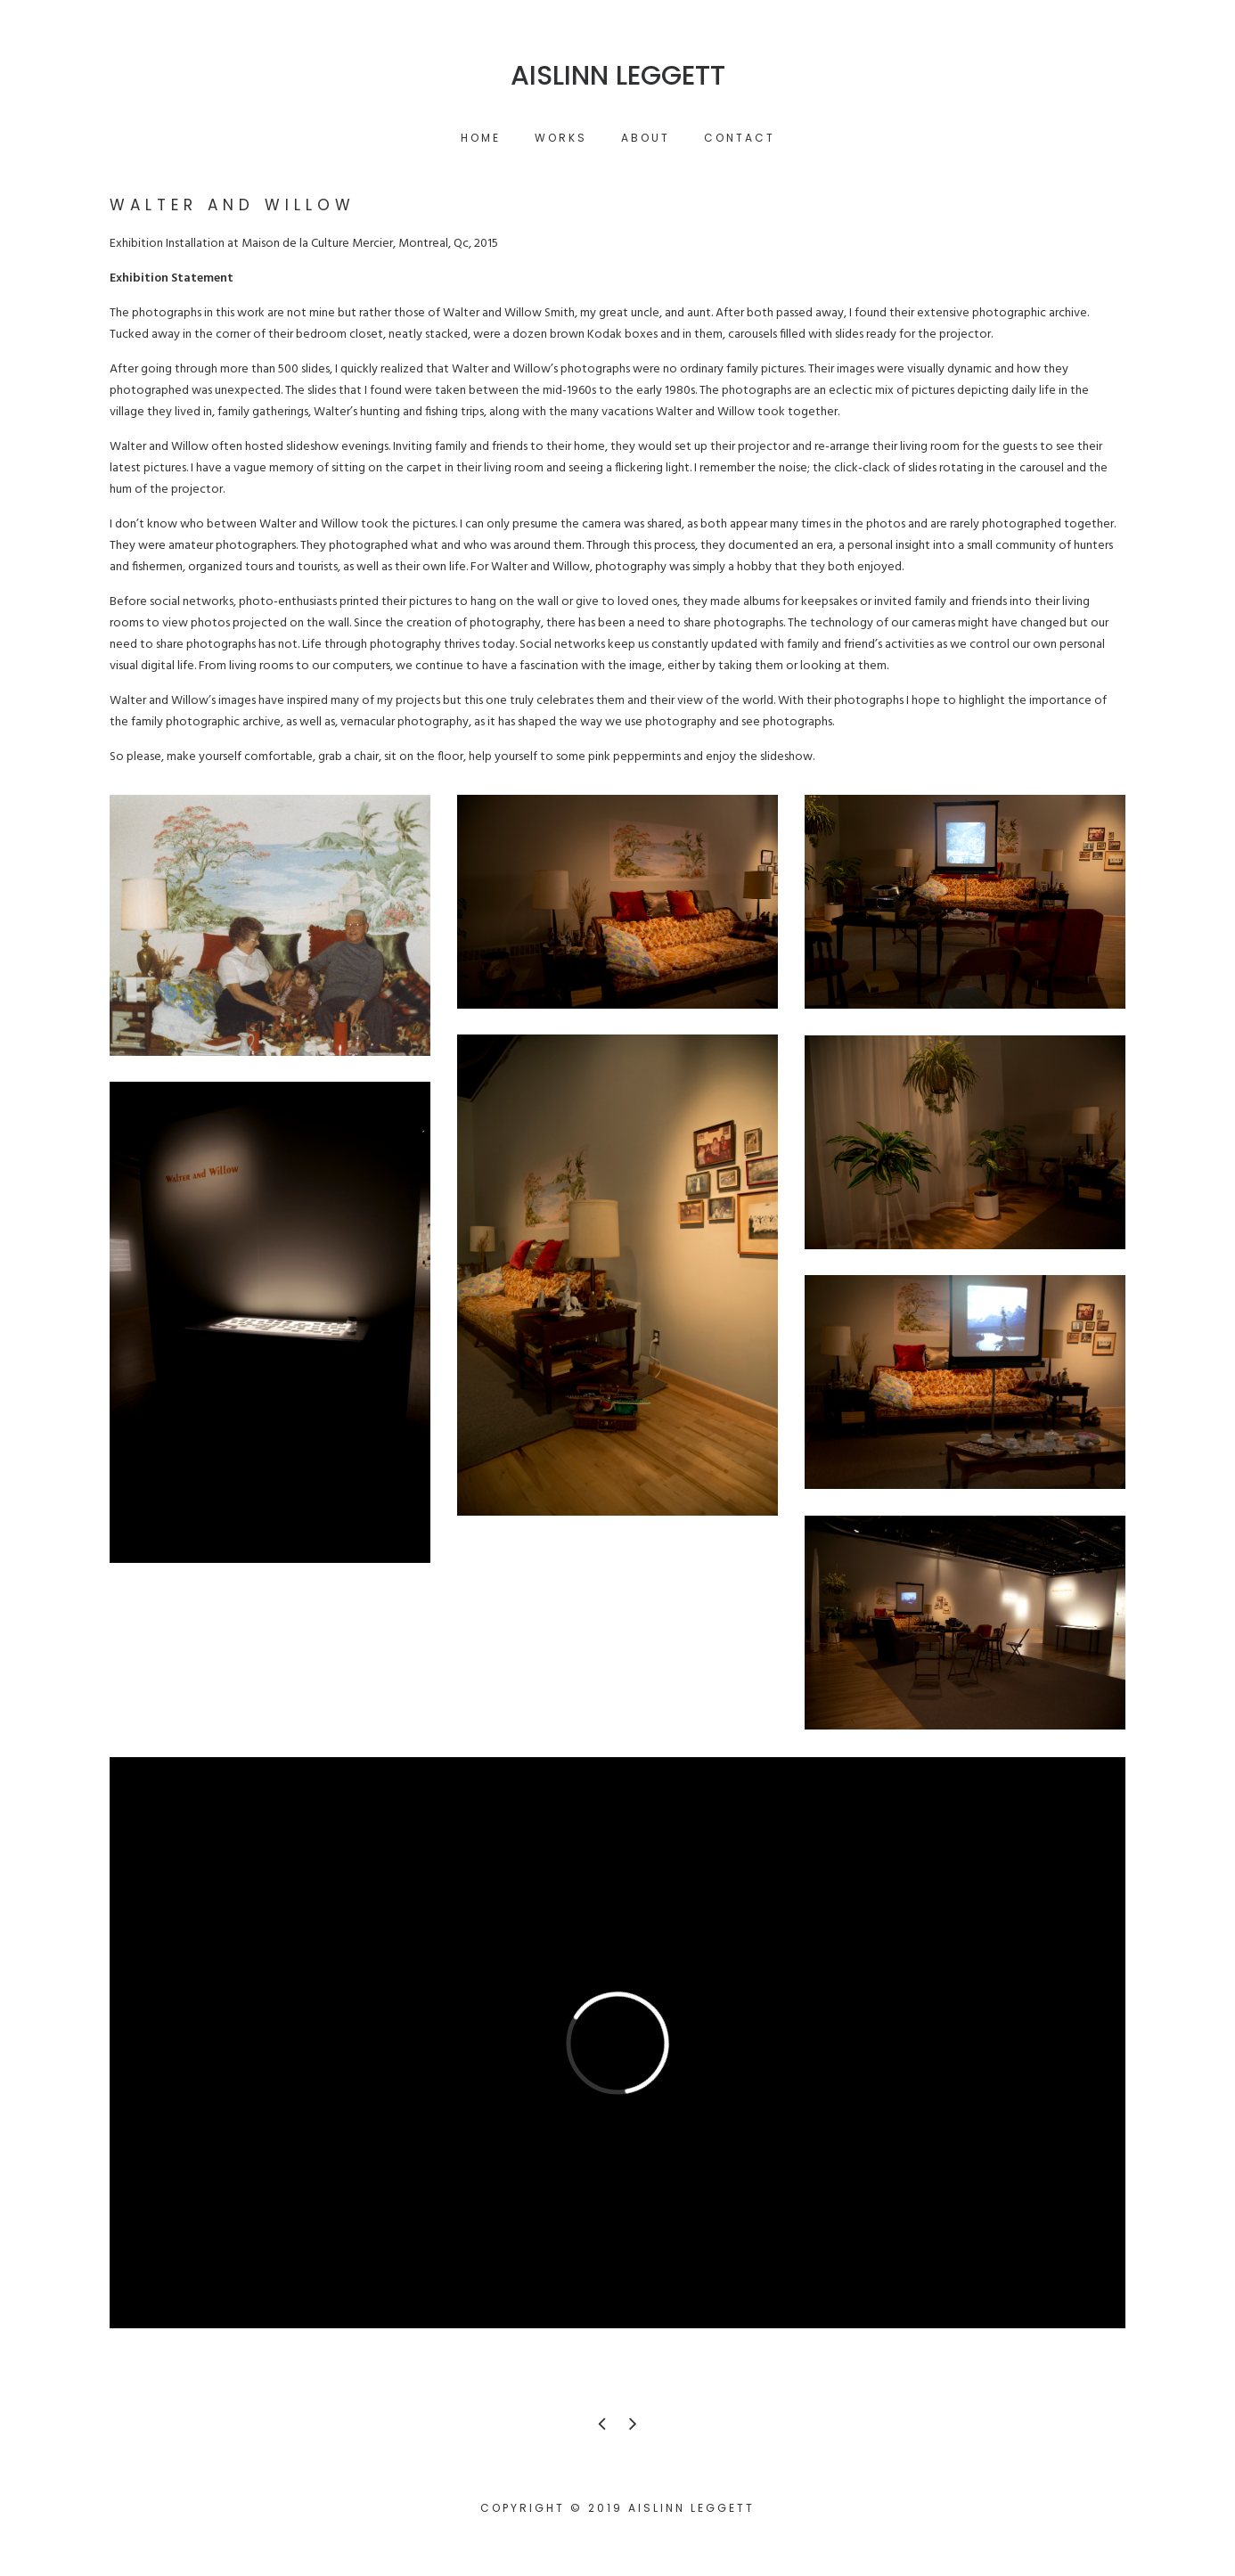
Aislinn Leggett (618, 75)
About (645, 137)
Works (561, 137)
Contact (739, 137)
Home (481, 137)
